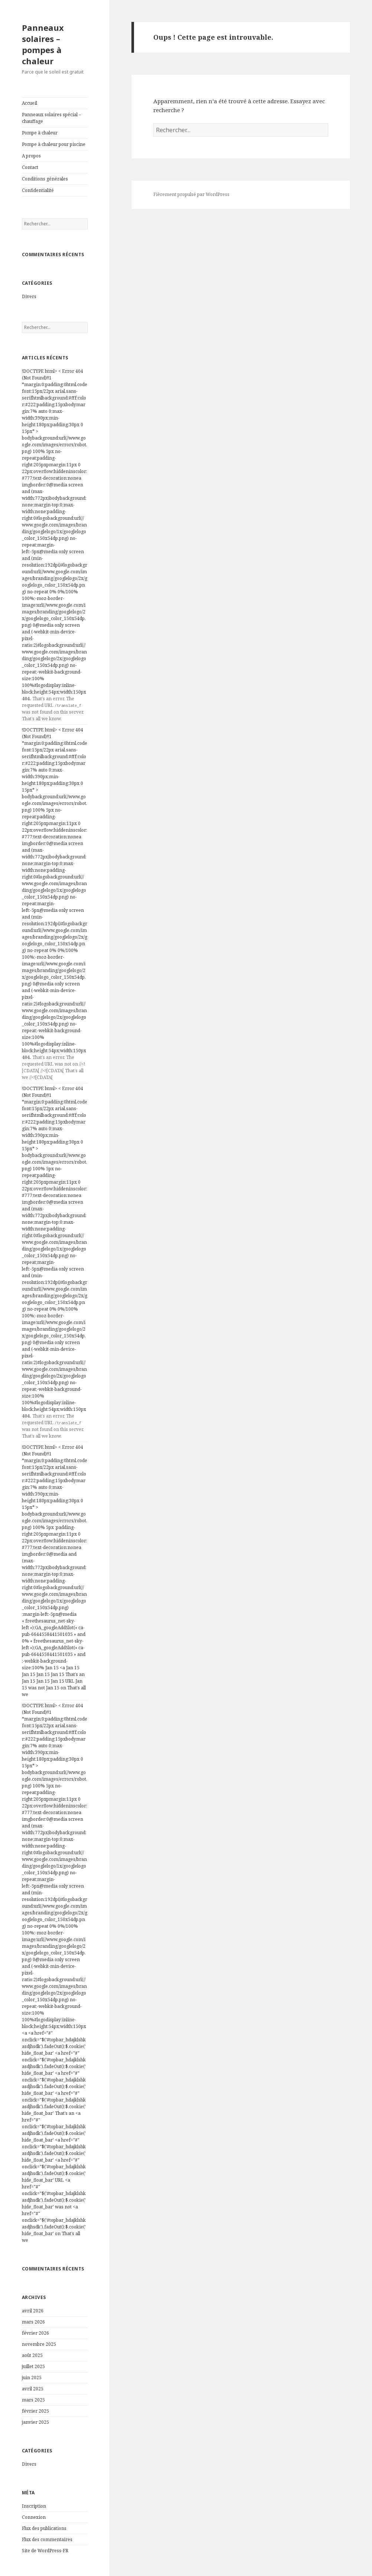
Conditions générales (45, 179)
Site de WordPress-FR (45, 2550)
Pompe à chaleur (40, 133)
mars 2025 (33, 2400)
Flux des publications (44, 2528)
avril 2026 (32, 2311)
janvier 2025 (35, 2422)
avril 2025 (32, 2389)
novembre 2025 (39, 2344)
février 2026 (35, 2333)
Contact (30, 167)
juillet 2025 (33, 2366)
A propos (31, 156)
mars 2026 (33, 2322)
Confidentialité (38, 190)
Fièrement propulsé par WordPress (191, 194)
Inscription (34, 2506)
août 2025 (32, 2355)
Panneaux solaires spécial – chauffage (51, 117)
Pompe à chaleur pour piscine (53, 144)
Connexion (34, 2517)
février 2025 (35, 2411)
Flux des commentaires (47, 2539)
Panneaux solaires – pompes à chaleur (43, 44)
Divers (29, 296)
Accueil (29, 103)
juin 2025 (32, 2377)
